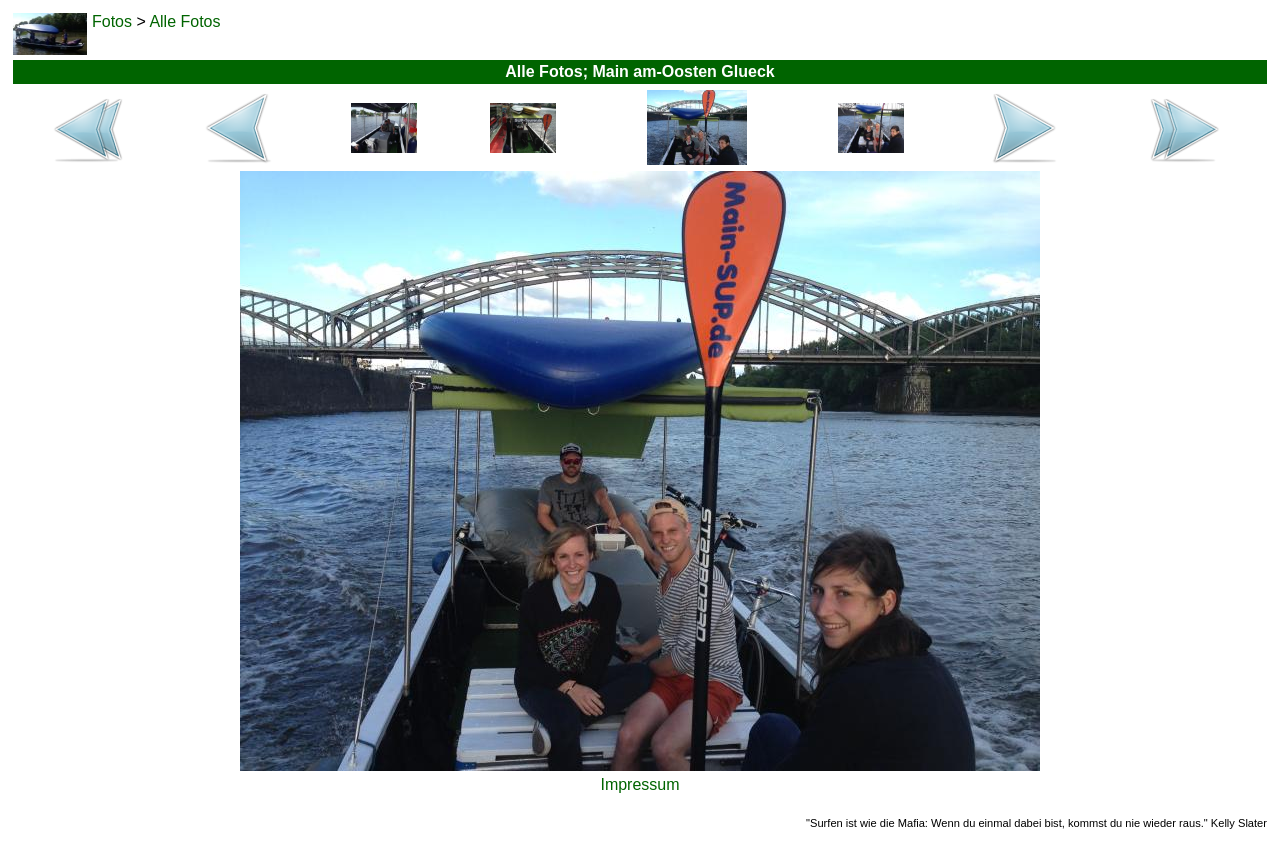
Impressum (639, 784)
